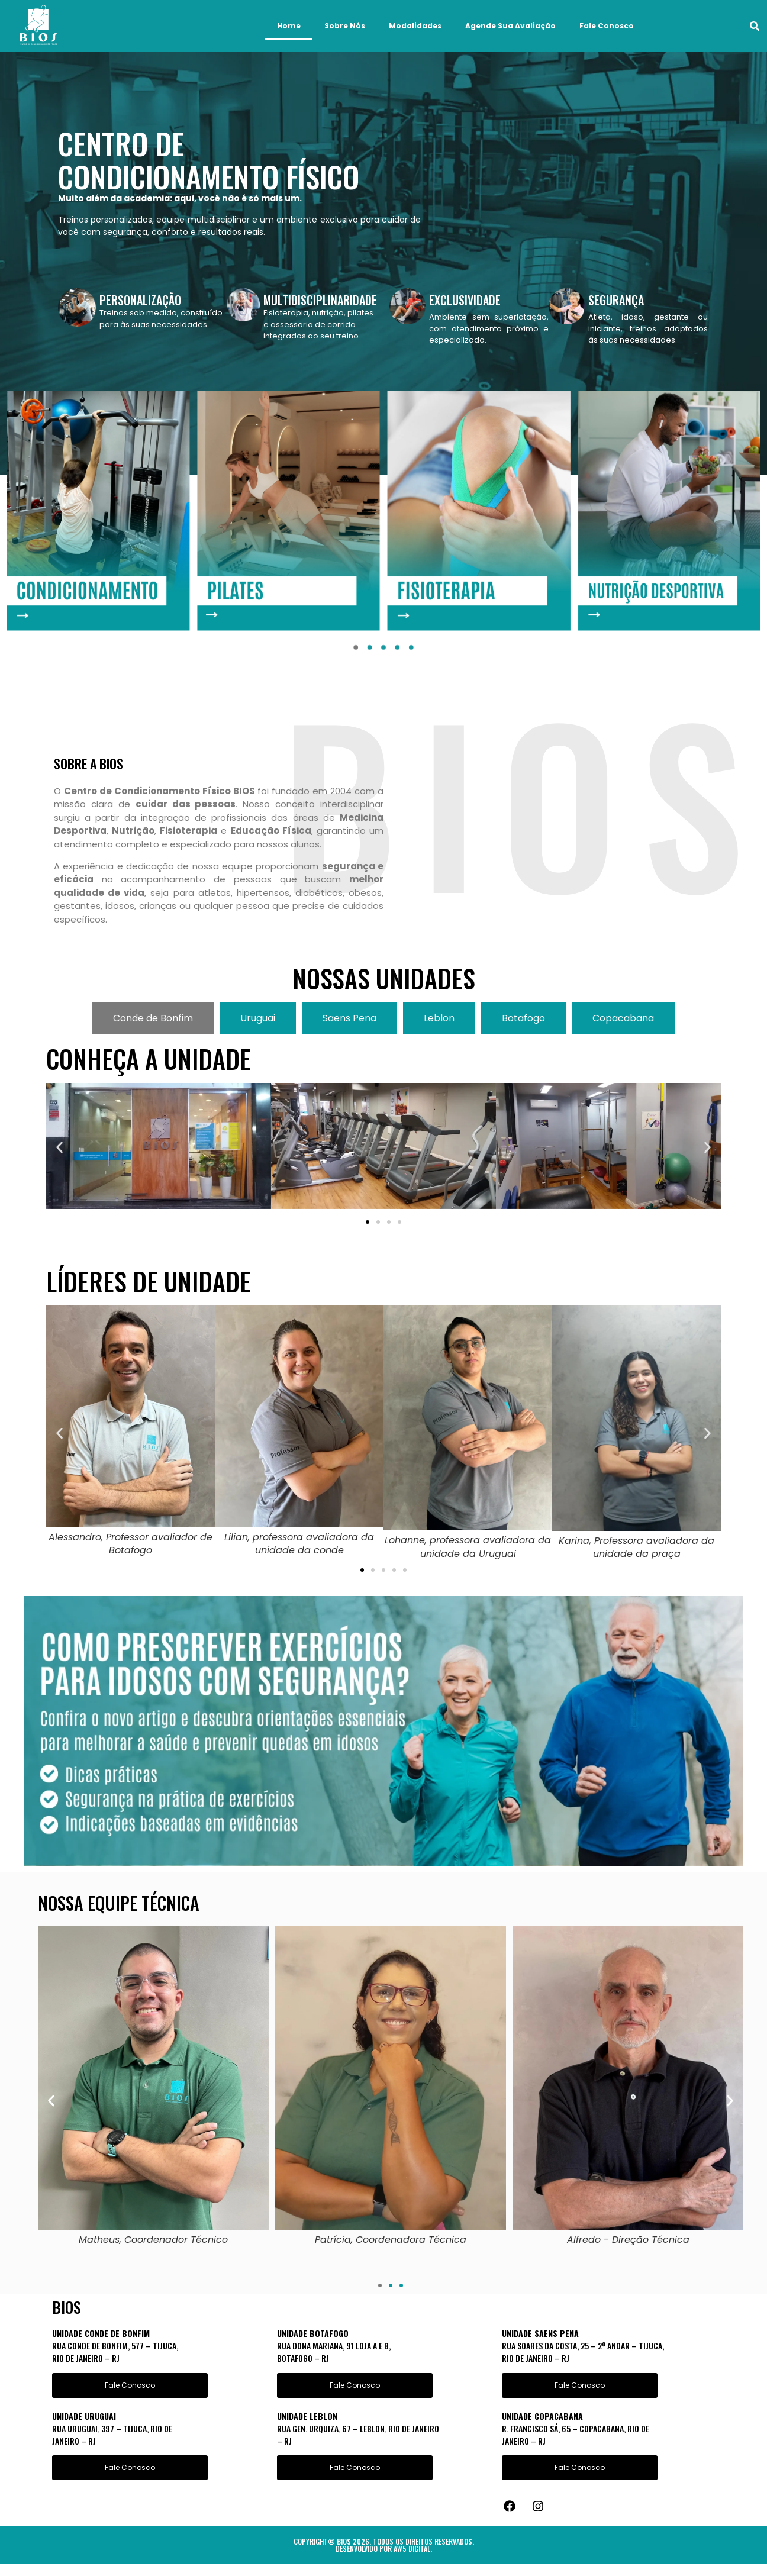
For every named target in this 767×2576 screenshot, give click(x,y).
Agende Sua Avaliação (510, 26)
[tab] (153, 1018)
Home (289, 26)
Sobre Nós (344, 26)
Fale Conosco (606, 26)
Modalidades (415, 26)
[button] (755, 26)
